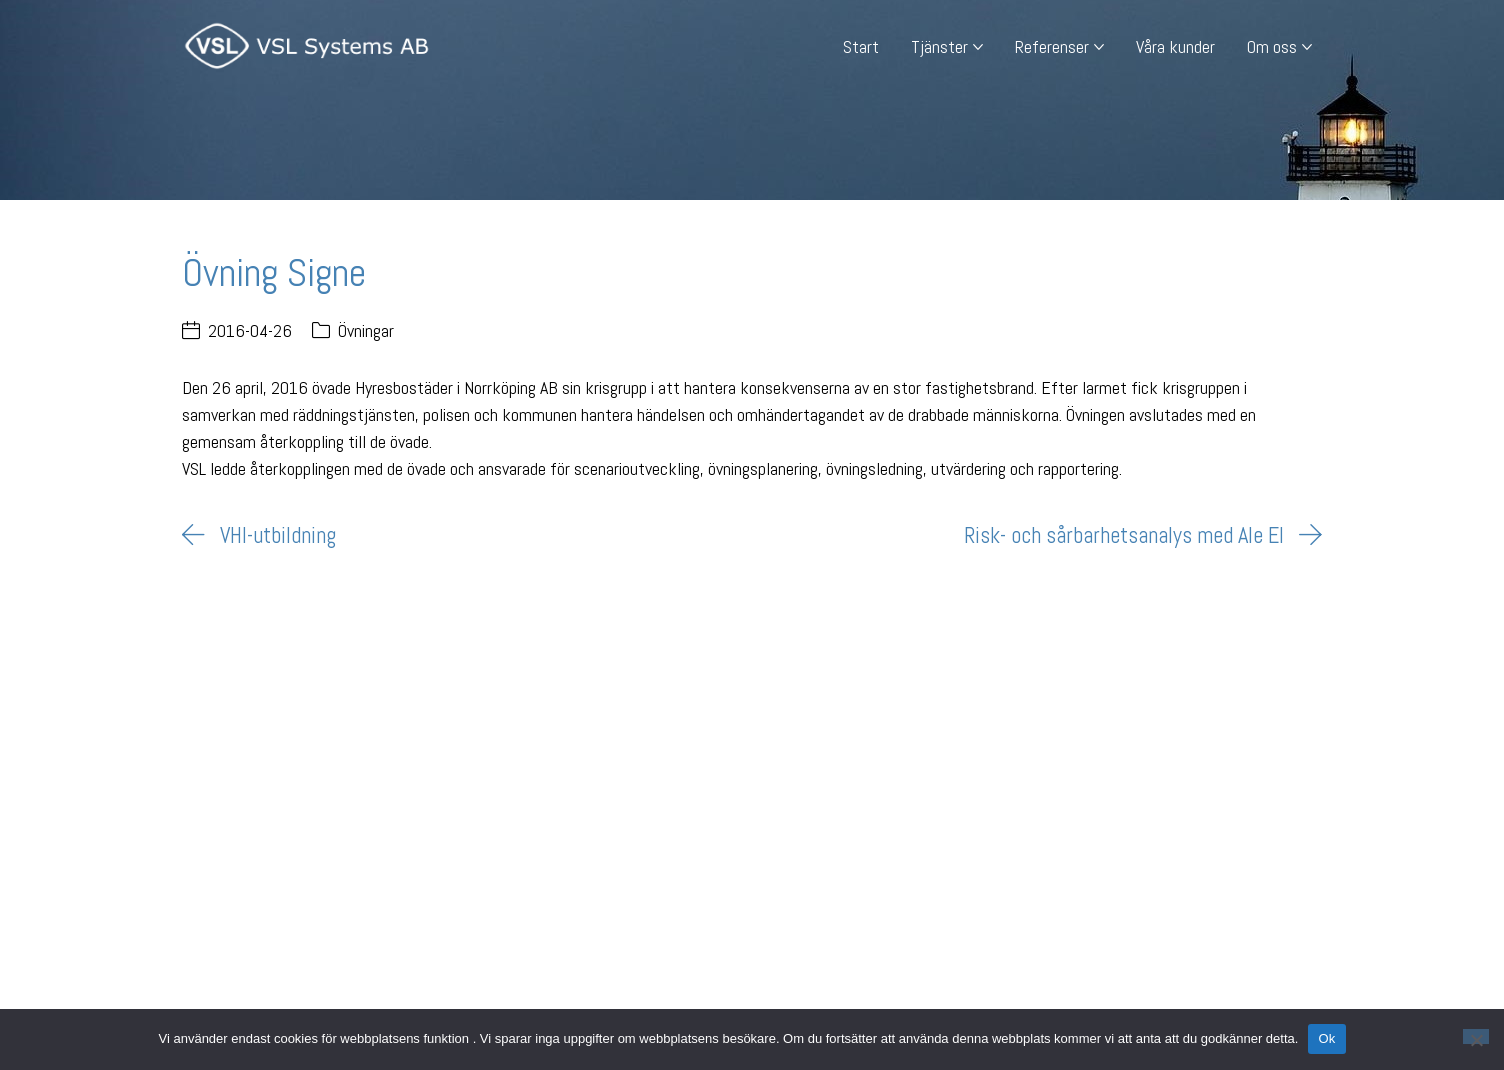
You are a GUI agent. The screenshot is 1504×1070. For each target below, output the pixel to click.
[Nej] (1476, 1036)
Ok (1326, 1038)
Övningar (366, 330)
